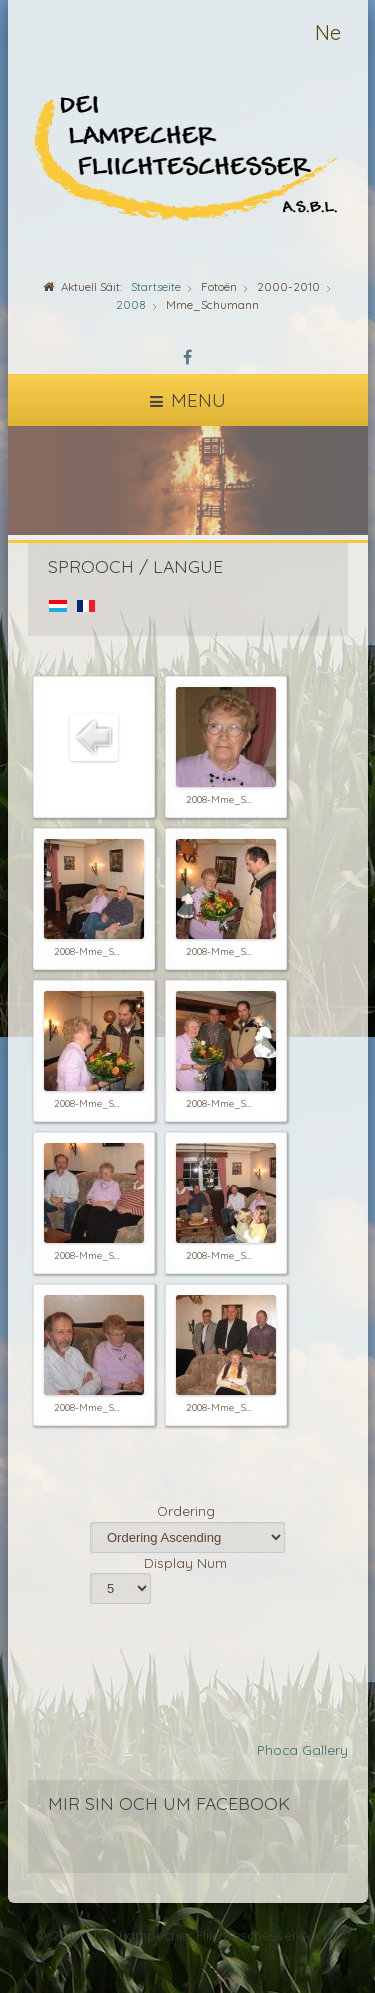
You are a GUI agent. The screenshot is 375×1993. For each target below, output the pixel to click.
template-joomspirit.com (370, 1924)
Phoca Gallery (302, 1749)
